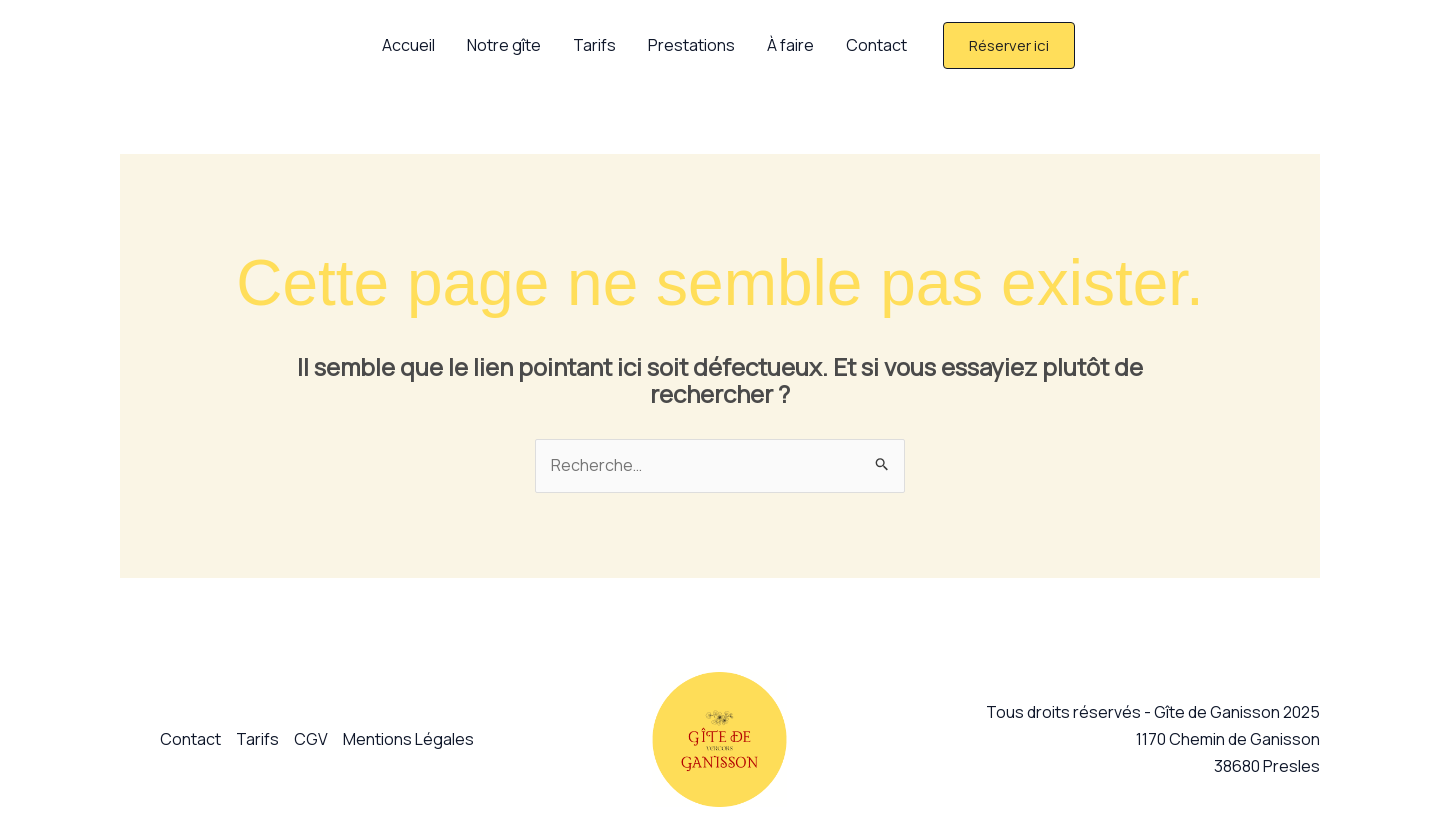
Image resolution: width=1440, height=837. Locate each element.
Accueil (408, 45)
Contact (876, 45)
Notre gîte (504, 45)
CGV (311, 739)
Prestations (691, 45)
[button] (1009, 45)
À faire (790, 45)
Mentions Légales (408, 739)
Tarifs (594, 45)
